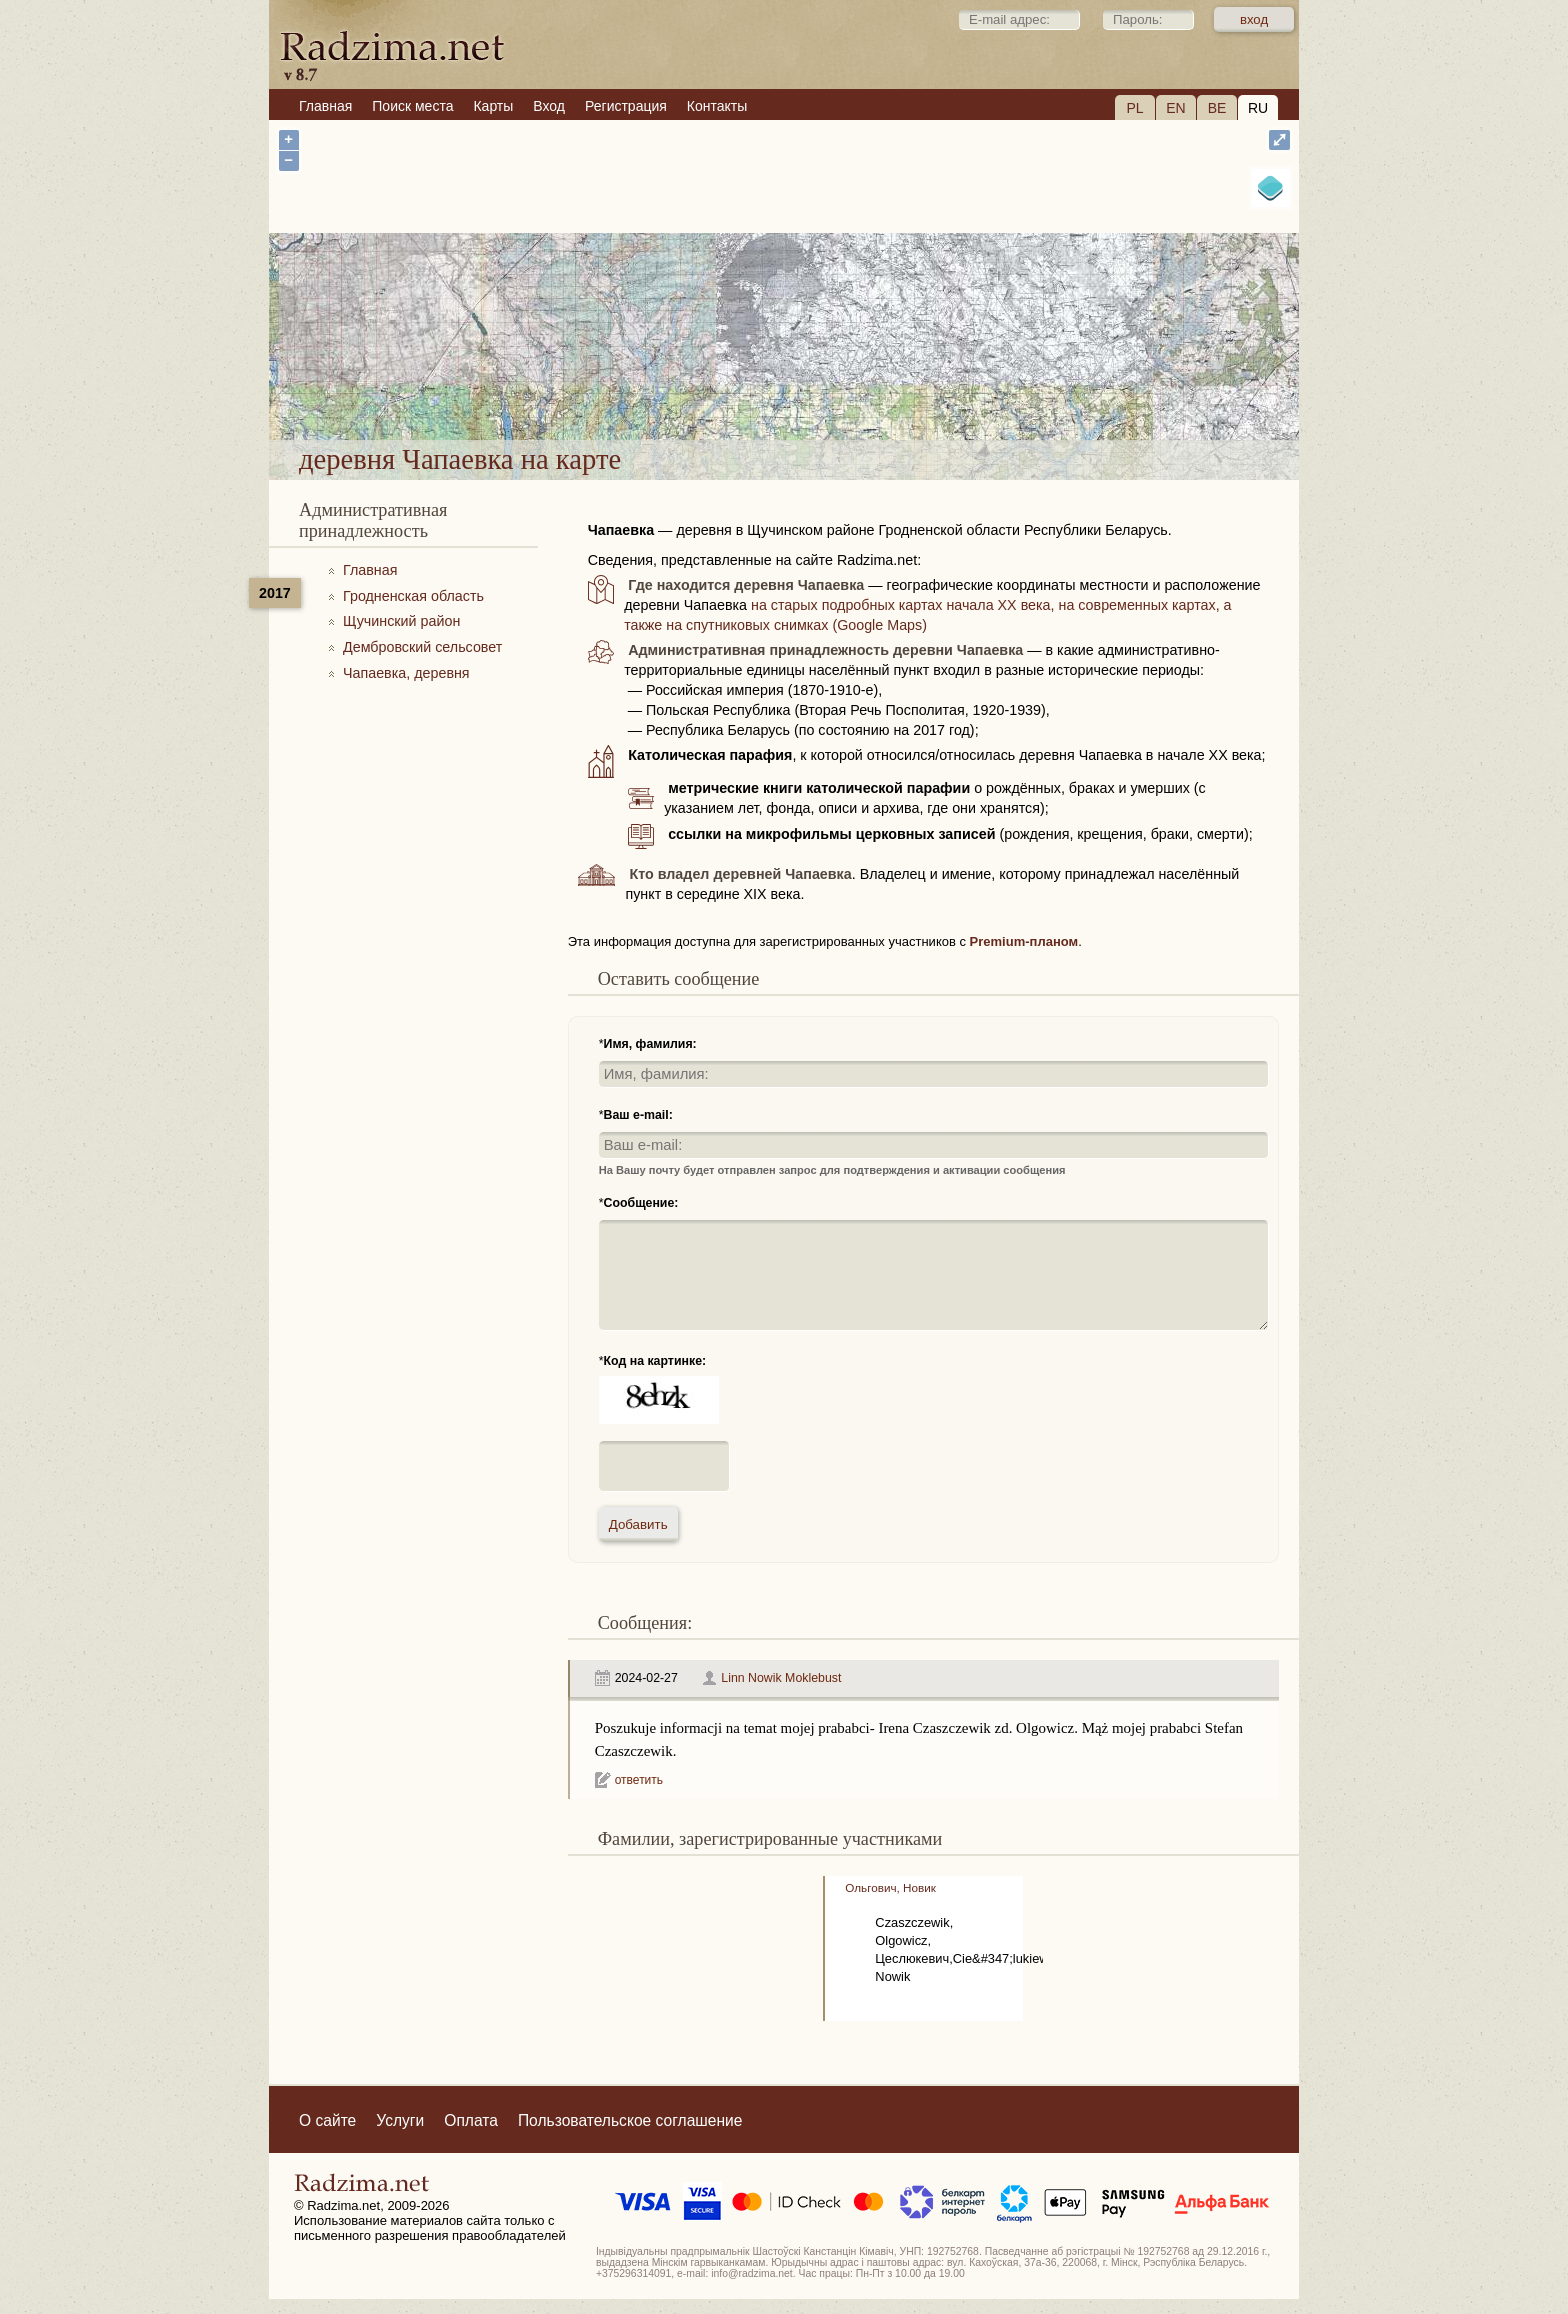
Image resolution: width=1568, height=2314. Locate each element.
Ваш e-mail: (638, 1115)
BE (1217, 108)
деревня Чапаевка (868, 387)
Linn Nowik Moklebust (781, 1678)
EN (1175, 108)
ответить (639, 1780)
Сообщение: (641, 1203)
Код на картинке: (655, 1361)
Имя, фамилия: (650, 1044)
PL (1134, 108)
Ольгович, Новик (890, 1887)
